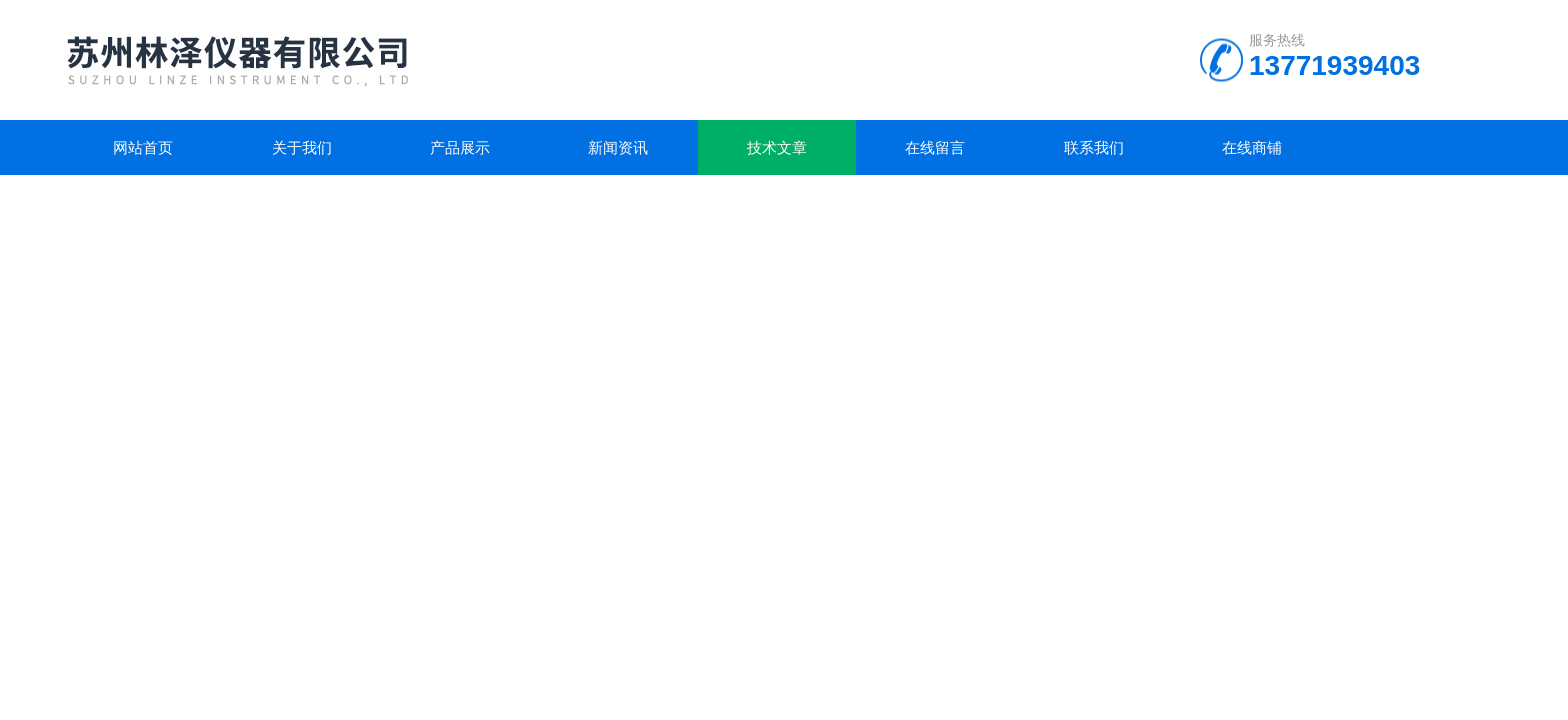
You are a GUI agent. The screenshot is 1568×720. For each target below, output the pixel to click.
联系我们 (1094, 147)
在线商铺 (1252, 147)
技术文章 (777, 147)
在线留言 (935, 147)
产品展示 (460, 147)
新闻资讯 (618, 147)
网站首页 (143, 147)
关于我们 (302, 147)
